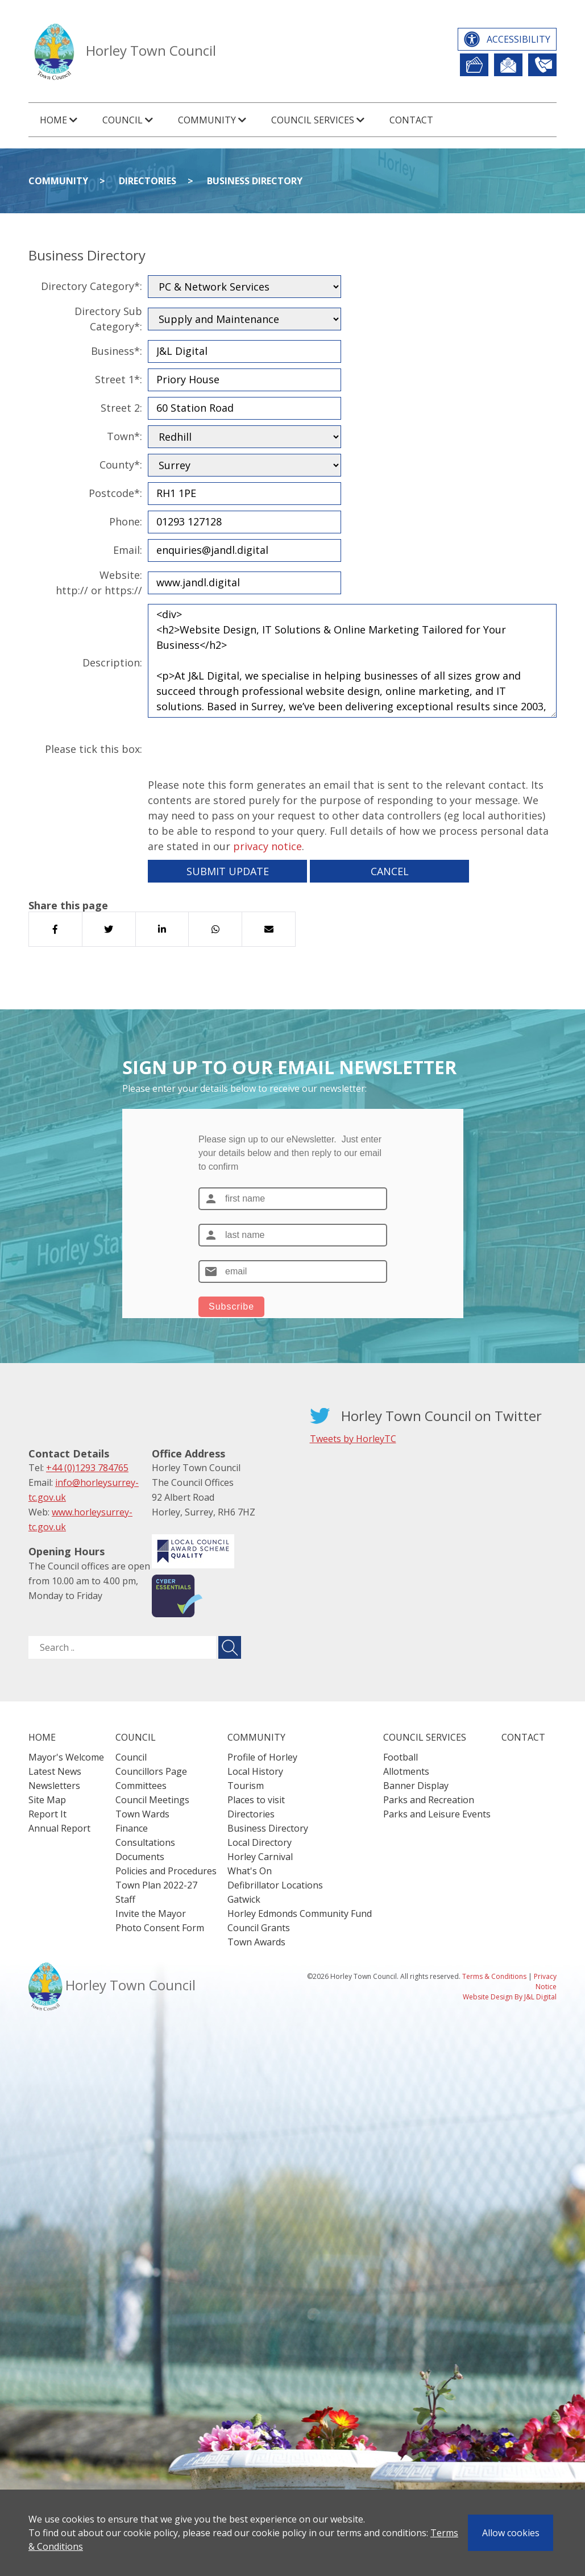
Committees (141, 1785)
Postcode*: (115, 493)
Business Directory (254, 181)
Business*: (116, 351)
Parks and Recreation (428, 1800)
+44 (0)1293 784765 (87, 1467)
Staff (125, 1899)
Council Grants (258, 1927)
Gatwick (243, 1899)
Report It (474, 64)
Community (58, 181)
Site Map (47, 1800)
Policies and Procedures (166, 1871)
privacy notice (267, 846)
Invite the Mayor (150, 1913)
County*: (120, 464)
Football (400, 1757)
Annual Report (59, 1828)
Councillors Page (151, 1771)
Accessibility (518, 39)
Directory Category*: (91, 286)
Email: (127, 550)
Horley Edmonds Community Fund (299, 1913)
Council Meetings (152, 1800)
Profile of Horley (262, 1757)
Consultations (145, 1842)
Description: (112, 662)
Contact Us (542, 64)
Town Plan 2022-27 (156, 1885)
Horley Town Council (151, 50)
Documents (139, 1856)
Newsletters (54, 1785)
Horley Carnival (260, 1856)
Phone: (125, 521)
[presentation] (234, 749)
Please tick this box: (93, 749)
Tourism (245, 1785)
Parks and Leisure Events (437, 1814)
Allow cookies (511, 2533)
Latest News (54, 1771)
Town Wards (142, 1814)
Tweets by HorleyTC (353, 1438)
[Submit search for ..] (229, 1647)
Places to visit (256, 1800)
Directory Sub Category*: (108, 318)
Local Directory (259, 1842)
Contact (411, 120)
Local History (255, 1771)
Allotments (406, 1771)
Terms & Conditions (494, 1976)
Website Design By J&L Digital (510, 1997)
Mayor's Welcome (66, 1757)
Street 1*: (118, 379)
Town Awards (256, 1942)
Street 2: (121, 408)
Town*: (124, 436)
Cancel (390, 871)
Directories (147, 181)
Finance (131, 1828)
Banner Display (416, 1785)
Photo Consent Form (159, 1927)
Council (131, 1757)
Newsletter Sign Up (508, 64)
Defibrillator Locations (275, 1885)
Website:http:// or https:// (99, 582)
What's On (249, 1871)
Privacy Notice (545, 1981)
